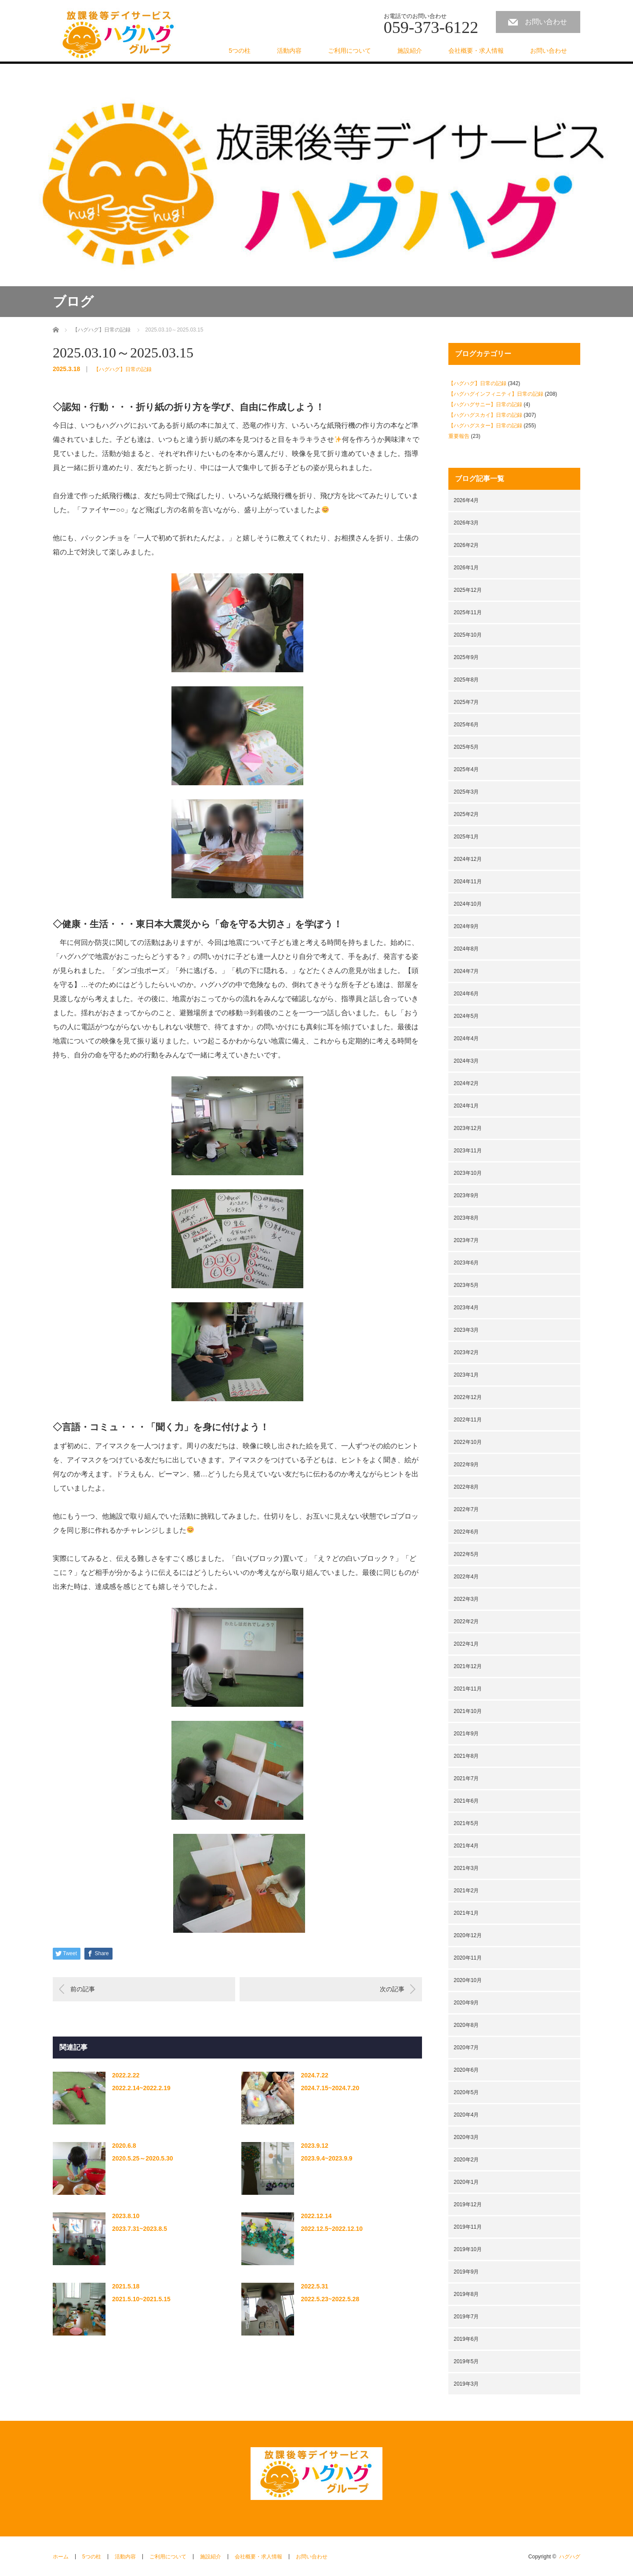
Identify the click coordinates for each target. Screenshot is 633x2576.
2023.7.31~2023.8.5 (139, 2228)
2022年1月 (466, 1644)
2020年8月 (466, 2025)
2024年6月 (466, 994)
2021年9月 (466, 1734)
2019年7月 (466, 2317)
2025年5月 (466, 747)
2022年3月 (466, 1599)
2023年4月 (466, 1307)
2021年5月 (466, 1823)
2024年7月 (466, 971)
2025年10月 (468, 635)
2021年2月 (466, 1890)
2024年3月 (466, 1061)
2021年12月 (468, 1666)
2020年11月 (468, 1958)
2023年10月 (468, 1173)
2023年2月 (466, 1352)
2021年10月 (468, 1711)
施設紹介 (409, 50)
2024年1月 (466, 1106)
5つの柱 (240, 50)
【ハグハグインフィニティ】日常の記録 (495, 394)
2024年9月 (466, 926)
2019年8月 (466, 2294)
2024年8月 (466, 949)
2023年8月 (466, 1218)
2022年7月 (466, 1509)
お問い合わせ (546, 22)
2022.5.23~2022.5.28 (330, 2299)
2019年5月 (466, 2361)
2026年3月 (466, 523)
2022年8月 (466, 1487)
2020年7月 (466, 2047)
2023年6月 (466, 1263)
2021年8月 (466, 1756)
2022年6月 (466, 1532)
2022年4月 (466, 1577)
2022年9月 (466, 1464)
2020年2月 (466, 2160)
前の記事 (82, 1989)
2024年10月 (468, 904)
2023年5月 (466, 1285)
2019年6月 (466, 2339)
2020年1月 (466, 2182)
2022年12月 (468, 1397)
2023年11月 (468, 1151)
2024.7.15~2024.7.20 (330, 2087)
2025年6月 (466, 724)
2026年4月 (466, 500)
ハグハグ (569, 2557)
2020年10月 (468, 1980)
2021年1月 (466, 1913)
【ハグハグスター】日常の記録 (485, 426)
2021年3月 (466, 1868)
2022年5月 (466, 1554)
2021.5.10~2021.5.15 (141, 2299)
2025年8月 (466, 680)
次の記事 (392, 1989)
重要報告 (458, 436)
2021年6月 (466, 1801)
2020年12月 (468, 1935)
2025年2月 (466, 814)
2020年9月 (466, 2003)
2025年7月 (466, 702)
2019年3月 (466, 2384)
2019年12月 (468, 2204)
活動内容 (289, 50)
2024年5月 (466, 1016)
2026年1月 (466, 568)
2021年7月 (466, 1778)
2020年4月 (466, 2115)
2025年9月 (466, 657)
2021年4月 (466, 1846)
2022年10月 (468, 1442)
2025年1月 (466, 837)
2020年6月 (466, 2070)
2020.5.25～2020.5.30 (142, 2158)
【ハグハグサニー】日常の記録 (485, 404)
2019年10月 (468, 2249)
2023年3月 (466, 1330)
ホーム (61, 2556)
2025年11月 (468, 612)
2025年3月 (466, 792)
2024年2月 (466, 1083)
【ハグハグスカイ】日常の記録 (485, 415)
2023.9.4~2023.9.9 (326, 2158)
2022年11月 (468, 1420)
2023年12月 (468, 1128)
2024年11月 (468, 881)
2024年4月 (466, 1038)
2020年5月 (466, 2092)
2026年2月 (466, 545)
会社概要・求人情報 (476, 50)
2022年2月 (466, 1621)
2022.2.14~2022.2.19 (141, 2087)
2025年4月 (466, 769)
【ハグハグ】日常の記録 (123, 369)
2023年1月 (466, 1375)
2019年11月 (468, 2227)
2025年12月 (468, 590)
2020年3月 (466, 2137)
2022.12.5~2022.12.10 (332, 2228)
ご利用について (349, 50)
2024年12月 (468, 859)
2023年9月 (466, 1195)
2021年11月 (468, 1689)
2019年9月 (466, 2272)
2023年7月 (466, 1240)
